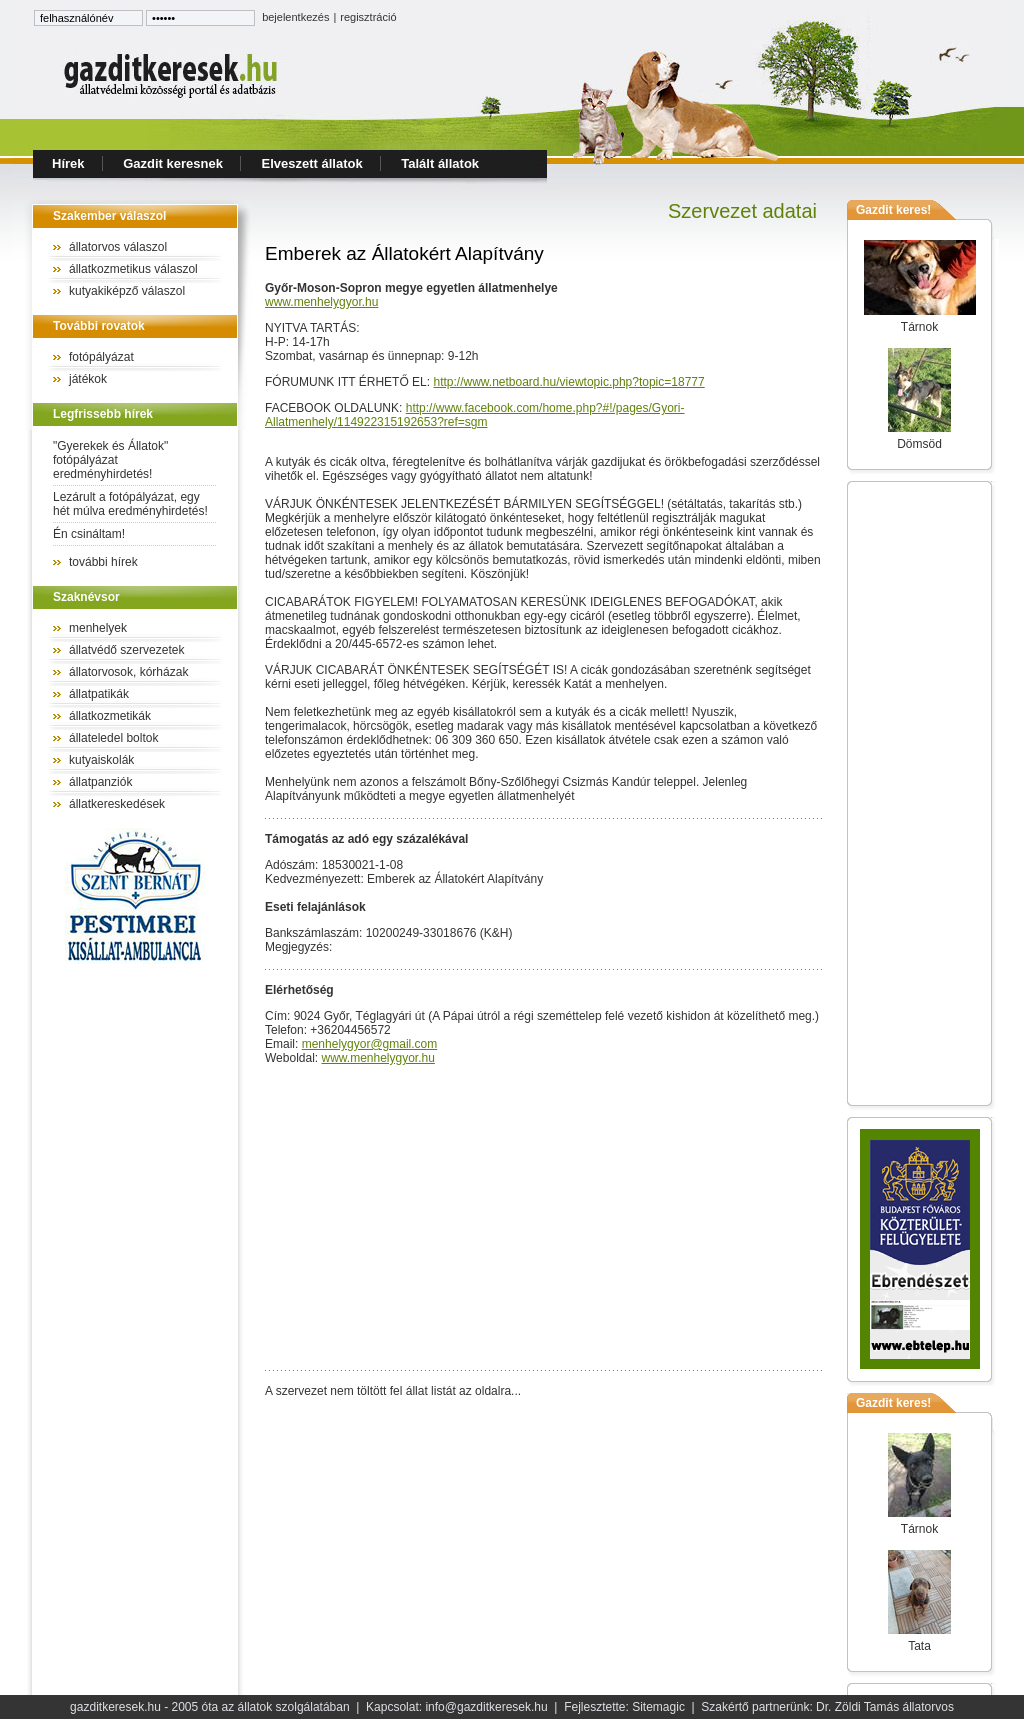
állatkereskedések (117, 804)
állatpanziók (100, 782)
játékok (88, 379)
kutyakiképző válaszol (127, 291)
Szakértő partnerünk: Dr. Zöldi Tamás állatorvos (827, 1707)
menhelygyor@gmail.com (370, 1044)
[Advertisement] (920, 793)
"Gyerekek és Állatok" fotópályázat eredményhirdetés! (110, 460)
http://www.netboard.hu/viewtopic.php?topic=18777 (568, 382)
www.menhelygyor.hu (321, 302)
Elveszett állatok (312, 163)
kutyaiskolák (101, 760)
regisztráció (368, 17)
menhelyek (98, 628)
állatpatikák (99, 694)
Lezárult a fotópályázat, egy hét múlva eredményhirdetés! (130, 504)
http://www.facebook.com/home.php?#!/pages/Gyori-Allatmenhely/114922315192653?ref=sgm (475, 415)
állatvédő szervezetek (126, 650)
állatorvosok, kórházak (128, 672)
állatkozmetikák (110, 716)
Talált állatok (440, 163)
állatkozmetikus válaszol (133, 269)
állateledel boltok (113, 738)
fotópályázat (101, 357)
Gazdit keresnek (173, 163)
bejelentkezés (295, 17)
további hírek (103, 562)
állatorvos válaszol (118, 247)
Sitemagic (658, 1707)
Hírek (68, 163)
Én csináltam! (89, 534)
